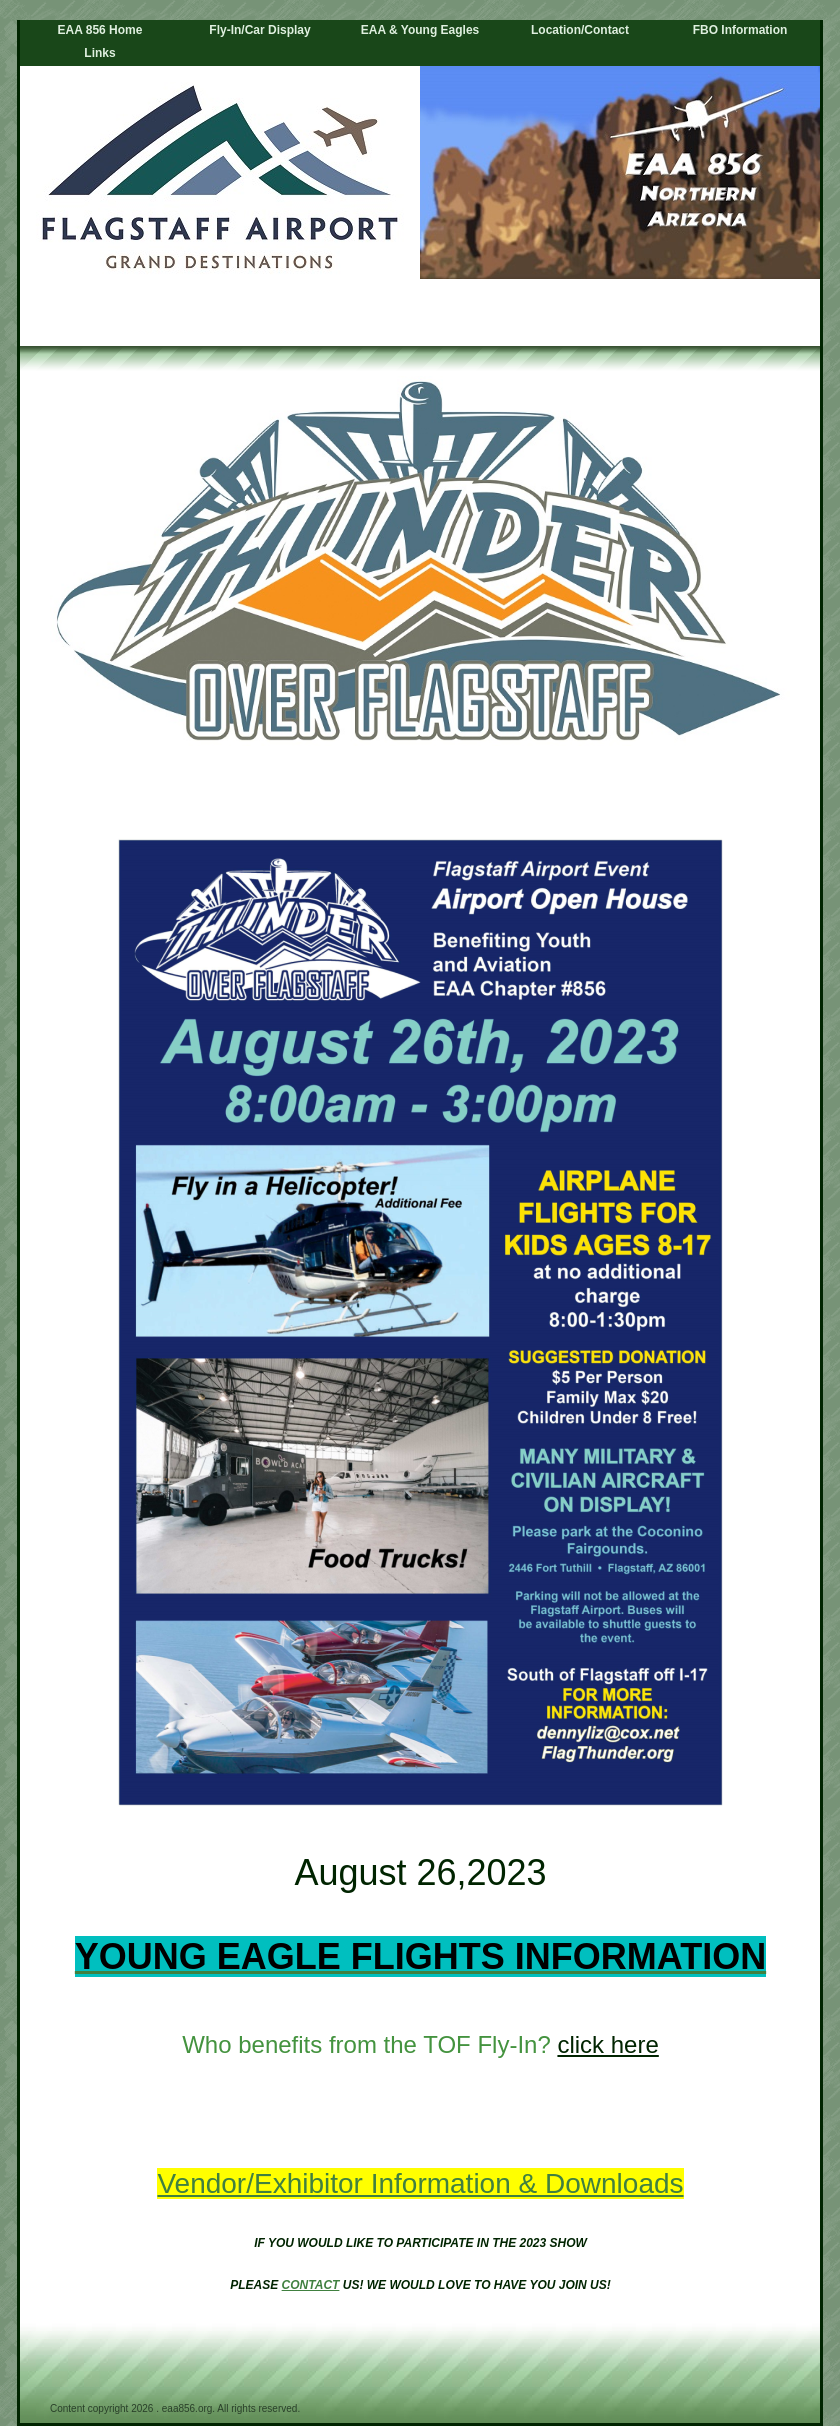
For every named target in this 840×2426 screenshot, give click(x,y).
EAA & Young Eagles (420, 30)
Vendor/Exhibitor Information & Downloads (420, 2183)
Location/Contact (580, 30)
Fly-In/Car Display (259, 30)
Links (99, 53)
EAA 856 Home (100, 30)
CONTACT (311, 2285)
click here (607, 2044)
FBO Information (740, 30)
